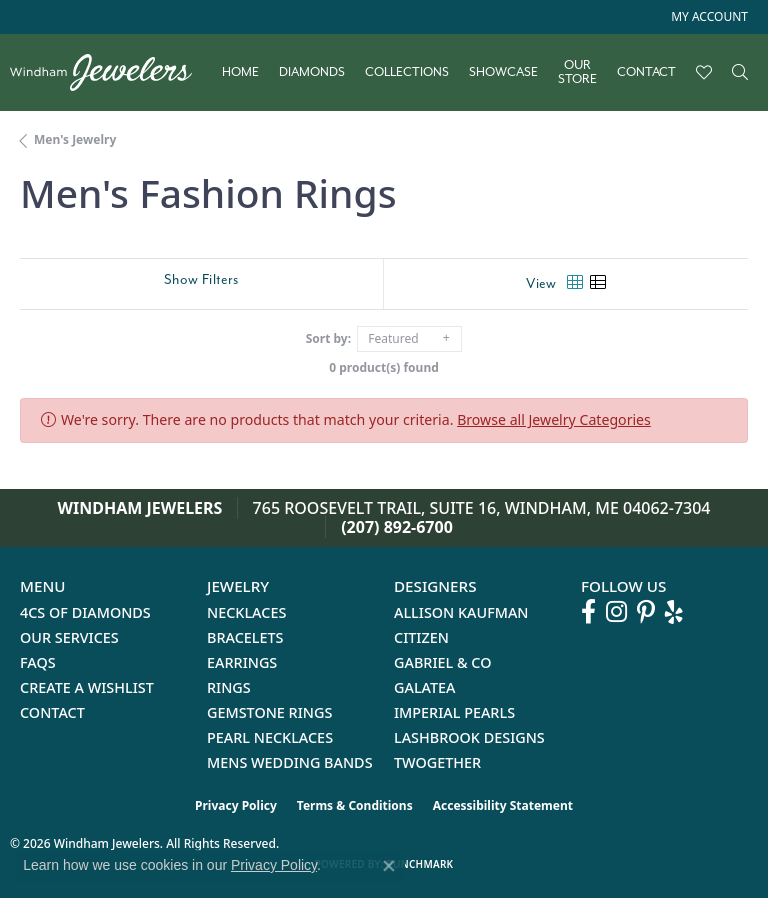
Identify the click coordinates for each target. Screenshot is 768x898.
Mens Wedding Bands (290, 762)
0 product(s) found (384, 367)
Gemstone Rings (269, 712)
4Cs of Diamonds (85, 612)
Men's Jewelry (75, 139)
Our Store (577, 72)
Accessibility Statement (503, 805)
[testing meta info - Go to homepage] (111, 72)
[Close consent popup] (389, 866)
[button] (707, 17)
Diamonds (312, 72)
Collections (407, 72)
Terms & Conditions (355, 805)
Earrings (242, 662)
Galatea (425, 687)
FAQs (38, 662)
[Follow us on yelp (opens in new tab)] (674, 612)
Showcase (503, 72)
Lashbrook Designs (469, 737)
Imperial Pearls (454, 712)
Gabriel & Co (442, 662)
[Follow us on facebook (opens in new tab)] (588, 612)
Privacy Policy (236, 805)
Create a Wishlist (87, 687)
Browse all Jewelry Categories (554, 419)
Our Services (69, 637)
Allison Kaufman (461, 612)
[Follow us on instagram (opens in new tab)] (616, 612)
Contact (646, 72)
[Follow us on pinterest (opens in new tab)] (646, 612)
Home (240, 72)
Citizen (421, 637)
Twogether (437, 762)
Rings (229, 687)
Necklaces (246, 612)
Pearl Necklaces (270, 737)
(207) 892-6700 (397, 527)
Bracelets (245, 637)
